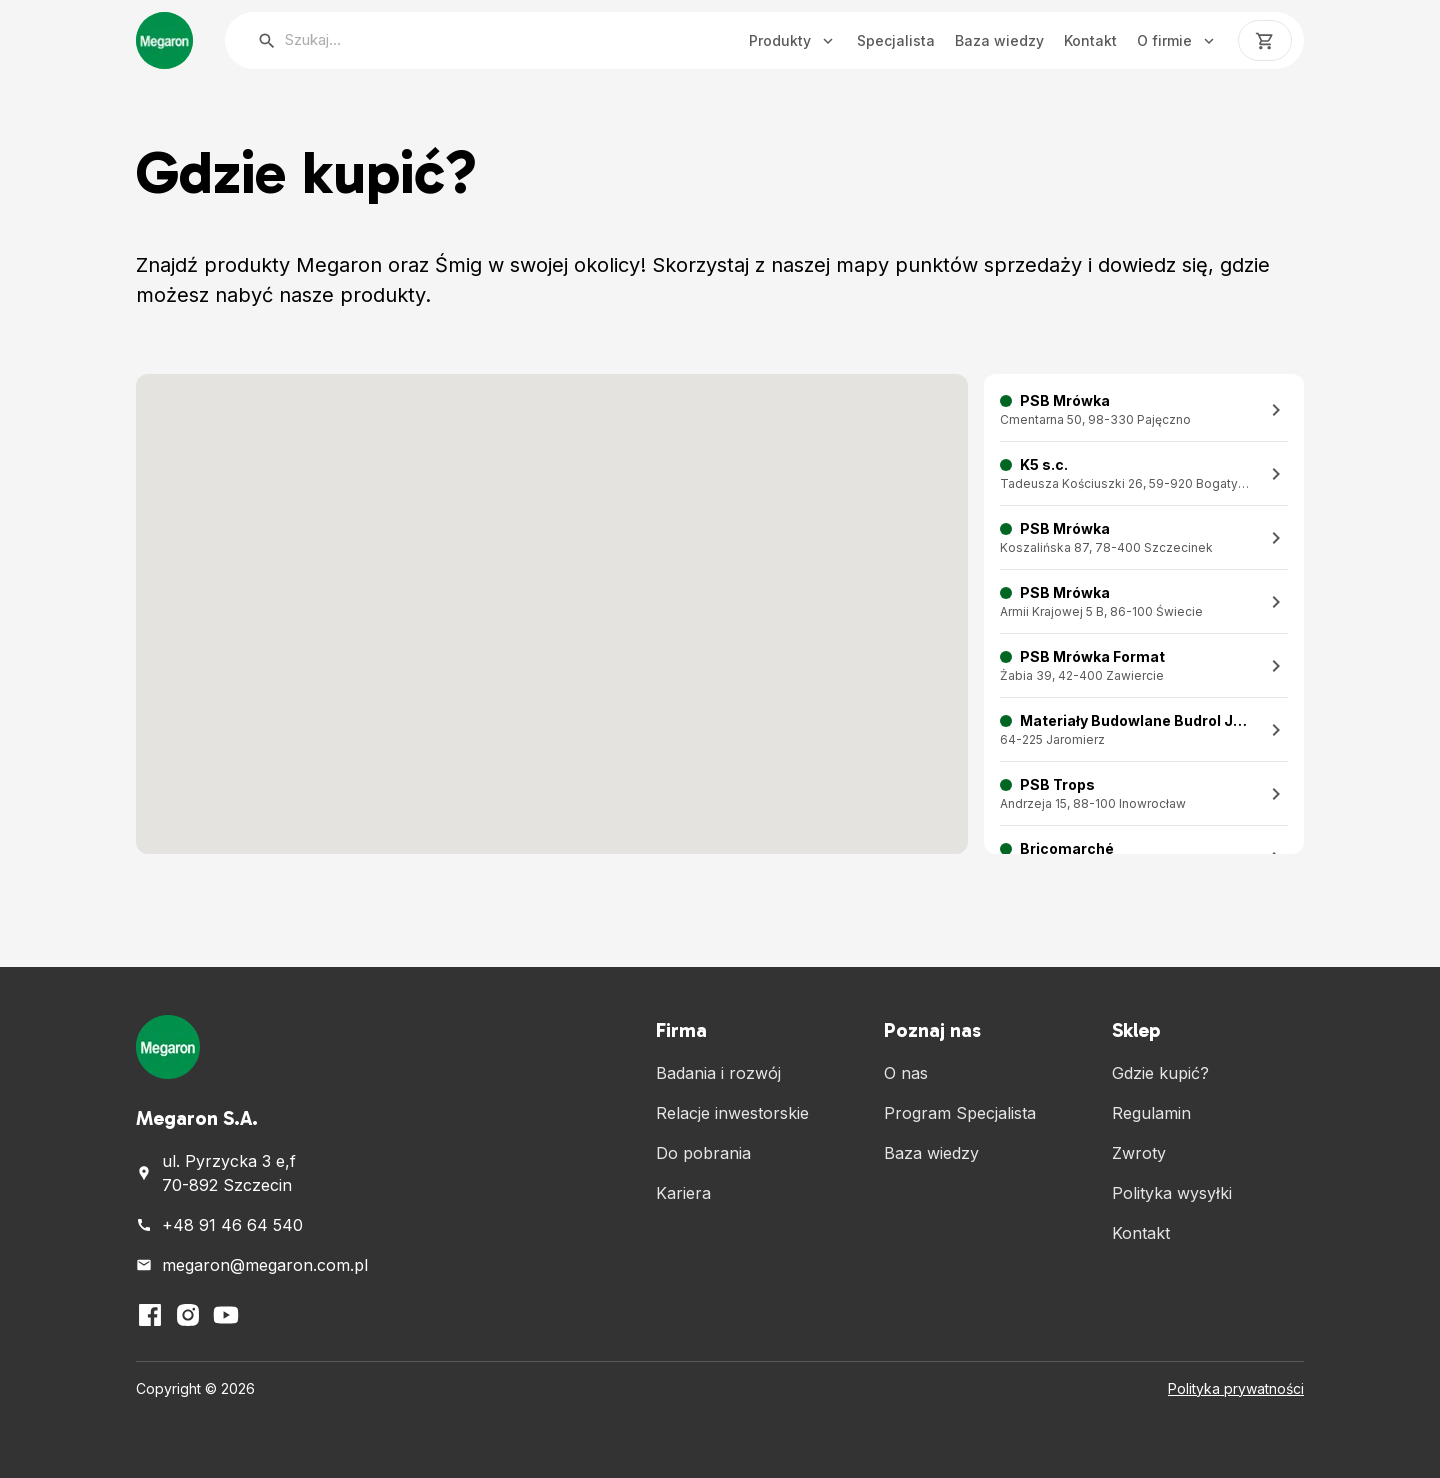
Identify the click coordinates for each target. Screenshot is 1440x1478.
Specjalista (896, 40)
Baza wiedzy (999, 40)
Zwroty (1139, 1153)
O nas (906, 1073)
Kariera (683, 1193)
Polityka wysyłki (1172, 1193)
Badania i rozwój (718, 1073)
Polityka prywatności (1236, 1388)
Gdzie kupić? (1160, 1073)
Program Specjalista (960, 1113)
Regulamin (1151, 1113)
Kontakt (1090, 40)
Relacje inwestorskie (732, 1113)
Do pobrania (703, 1153)
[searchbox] (451, 40)
